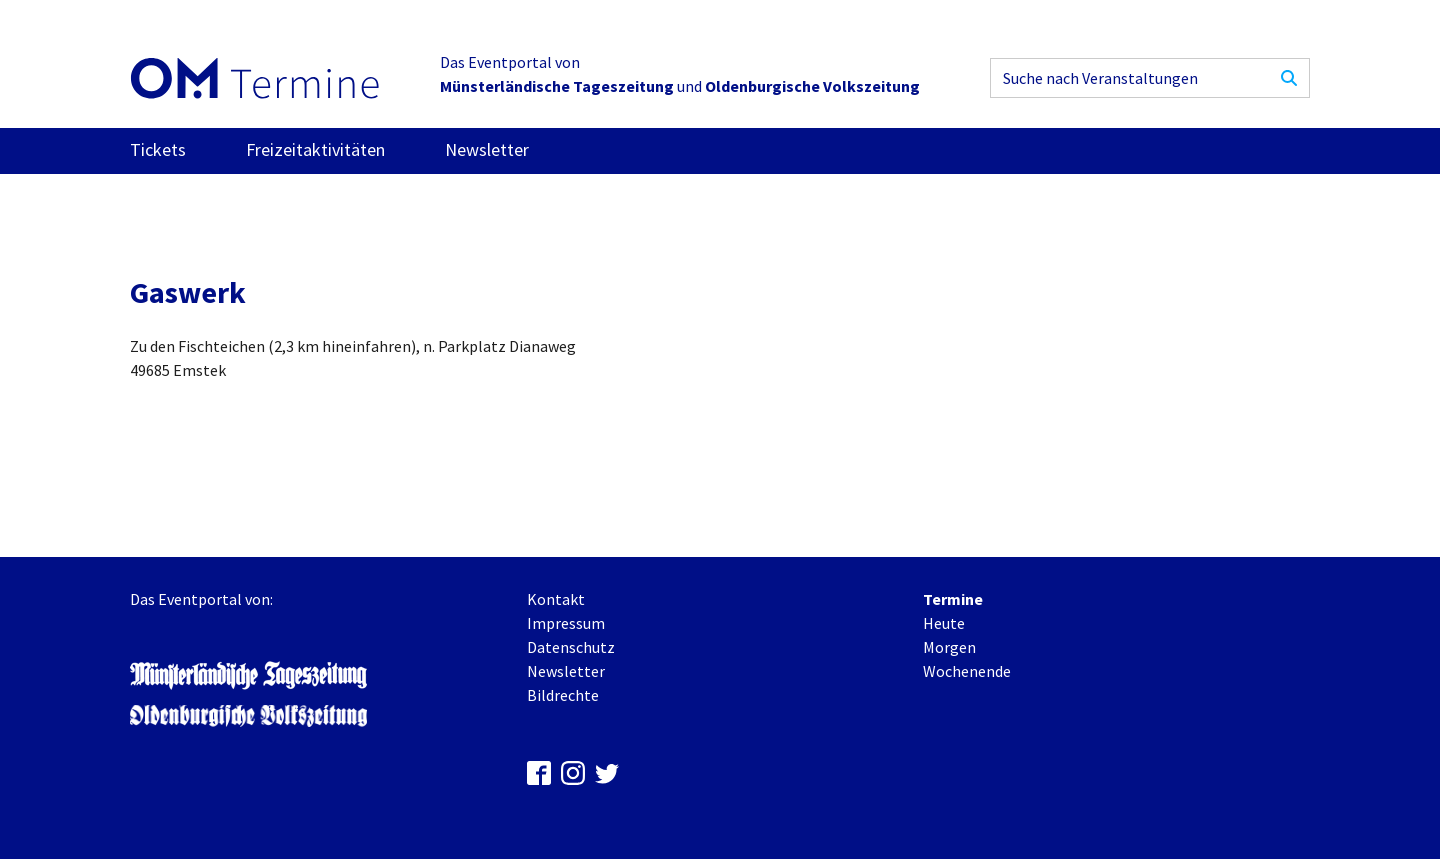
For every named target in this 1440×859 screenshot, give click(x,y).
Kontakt (556, 599)
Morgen (949, 647)
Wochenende (967, 671)
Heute (944, 623)
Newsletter (487, 149)
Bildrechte (563, 695)
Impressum (566, 623)
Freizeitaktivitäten (315, 149)
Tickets (158, 149)
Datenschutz (571, 647)
